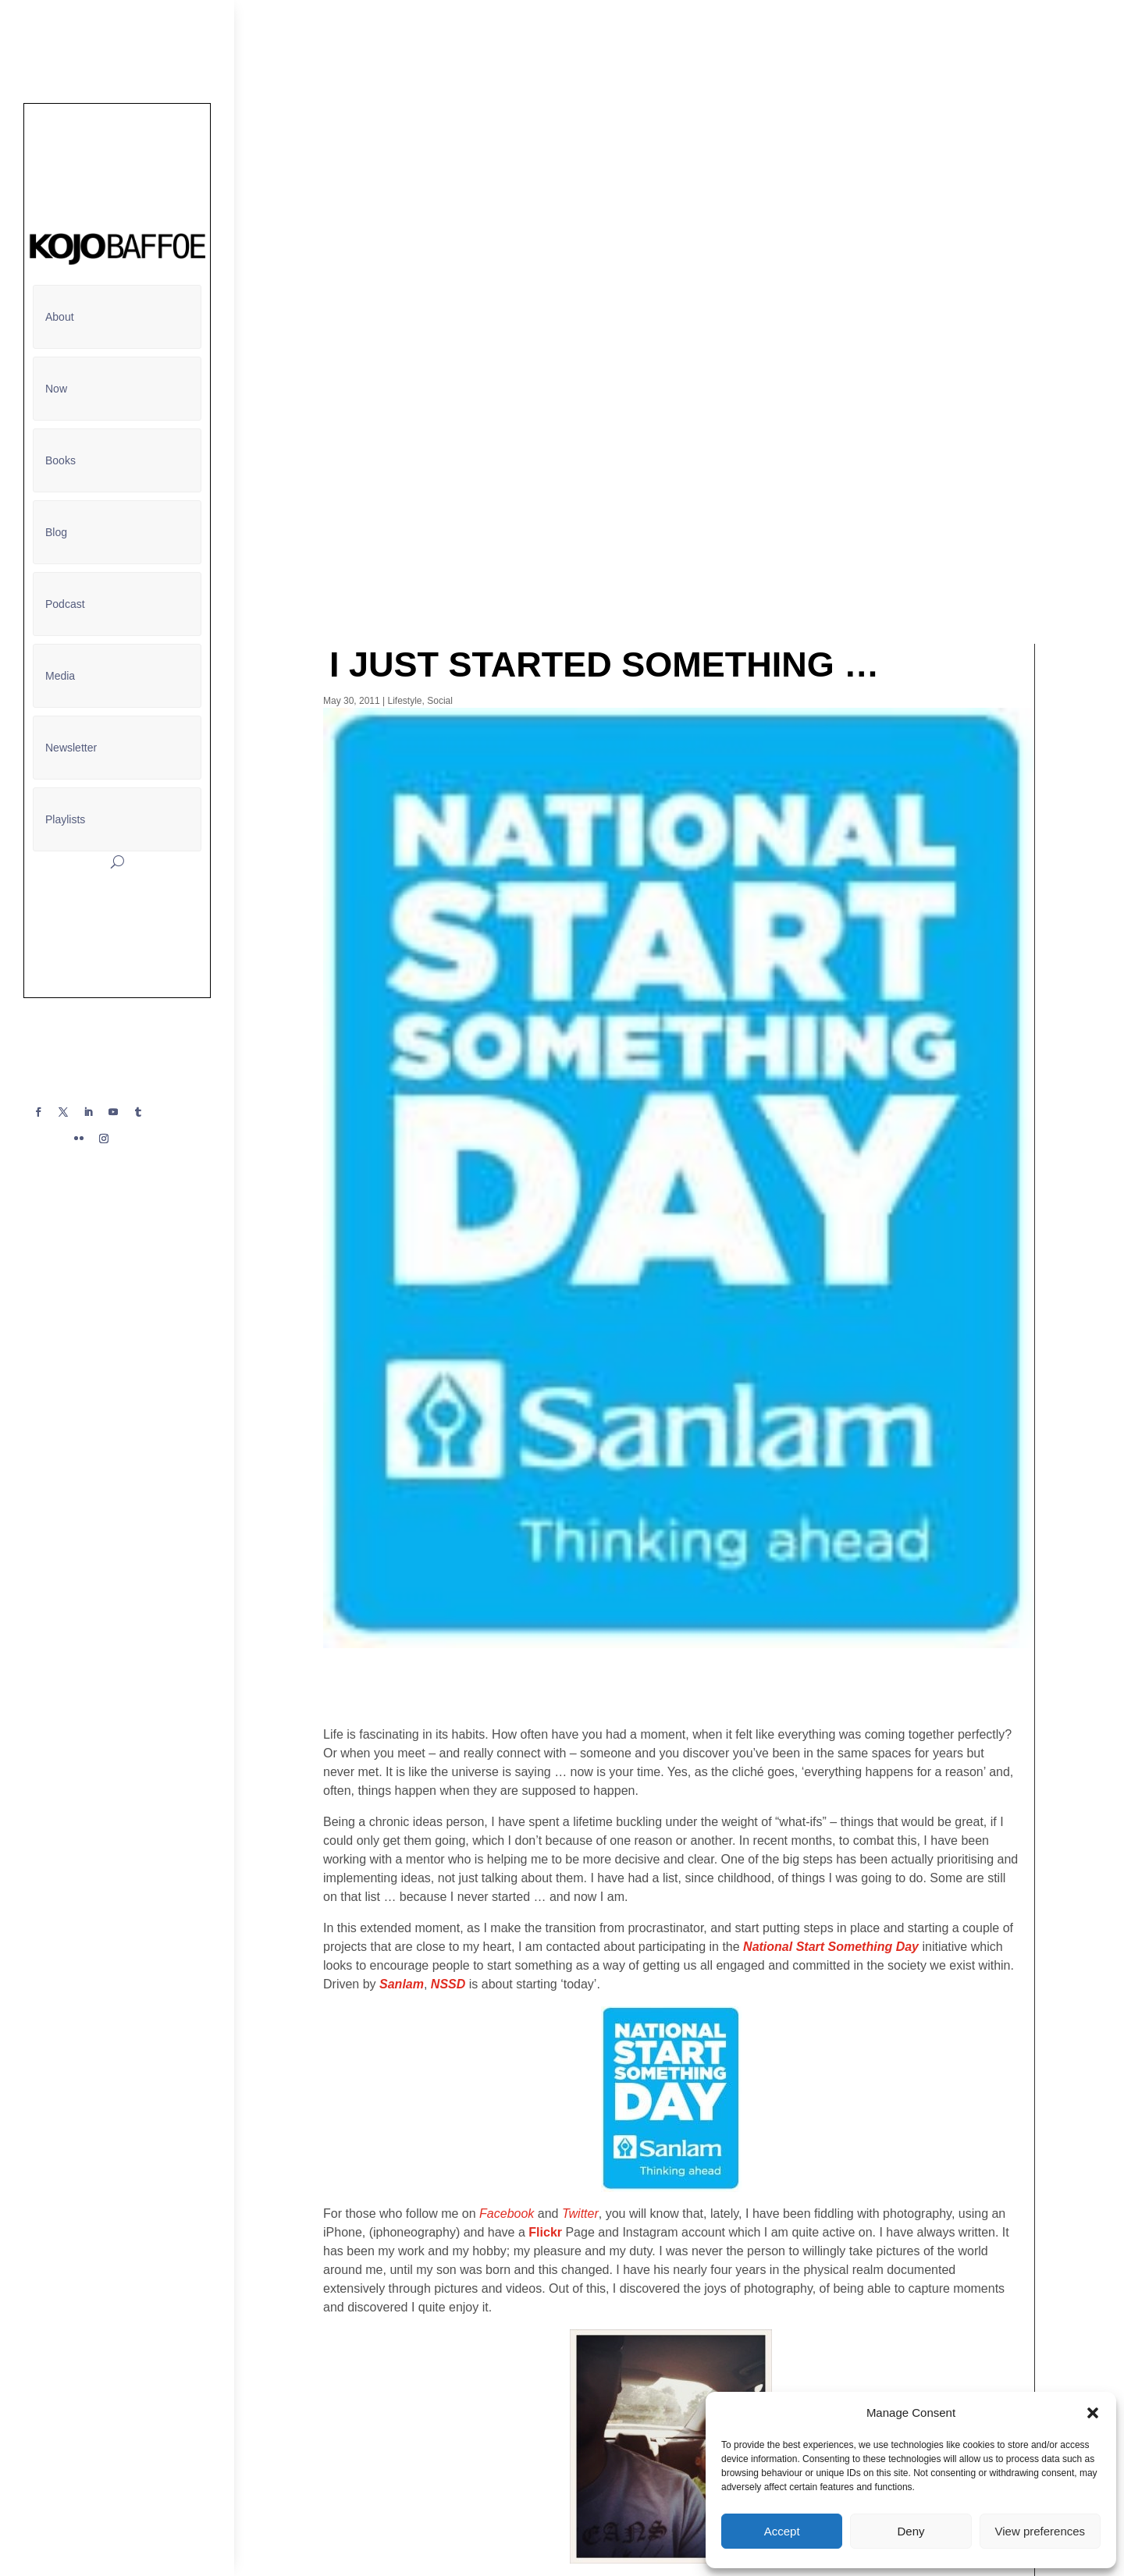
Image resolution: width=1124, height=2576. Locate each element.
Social (440, 700)
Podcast (65, 604)
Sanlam (401, 1984)
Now (56, 388)
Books (60, 460)
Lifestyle (405, 700)
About (59, 317)
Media (60, 676)
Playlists (65, 819)
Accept (782, 2531)
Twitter (580, 2213)
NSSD (448, 1984)
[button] (1093, 2413)
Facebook (506, 2213)
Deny (910, 2531)
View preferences (1040, 2531)
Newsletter (71, 747)
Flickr (545, 2232)
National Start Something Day (831, 1946)
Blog (56, 532)
